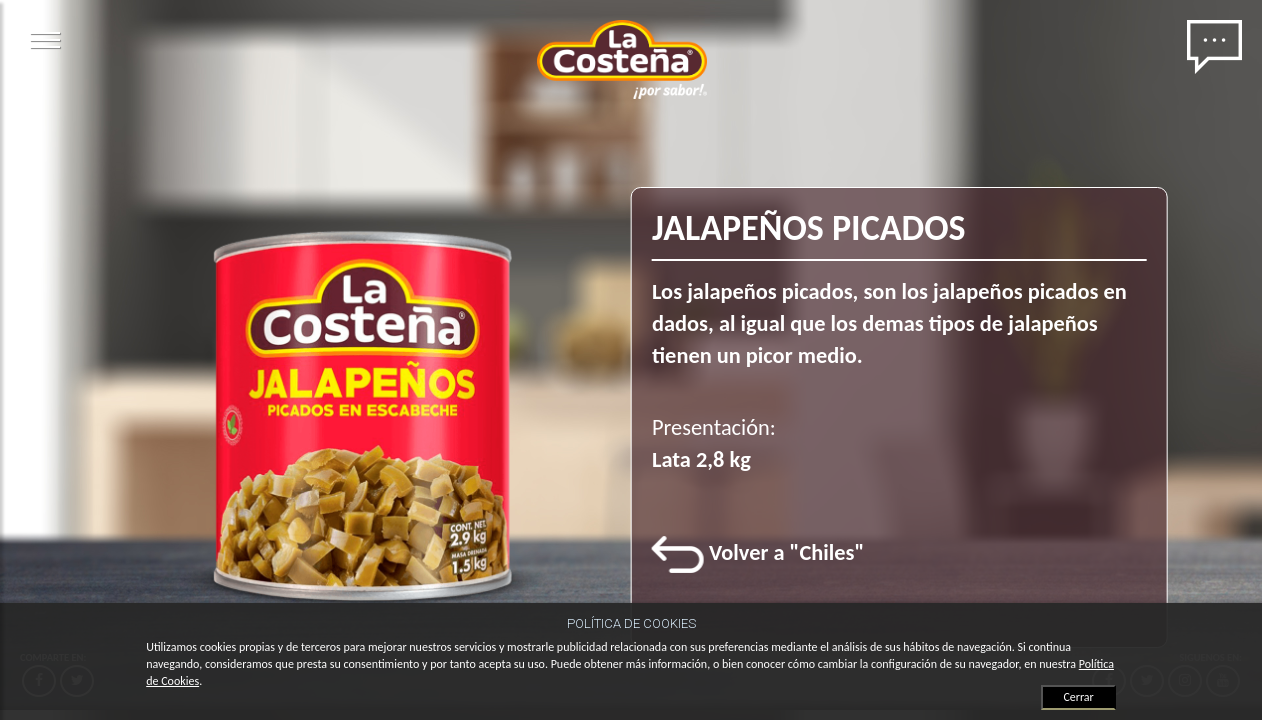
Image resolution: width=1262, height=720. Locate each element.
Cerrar (1078, 697)
